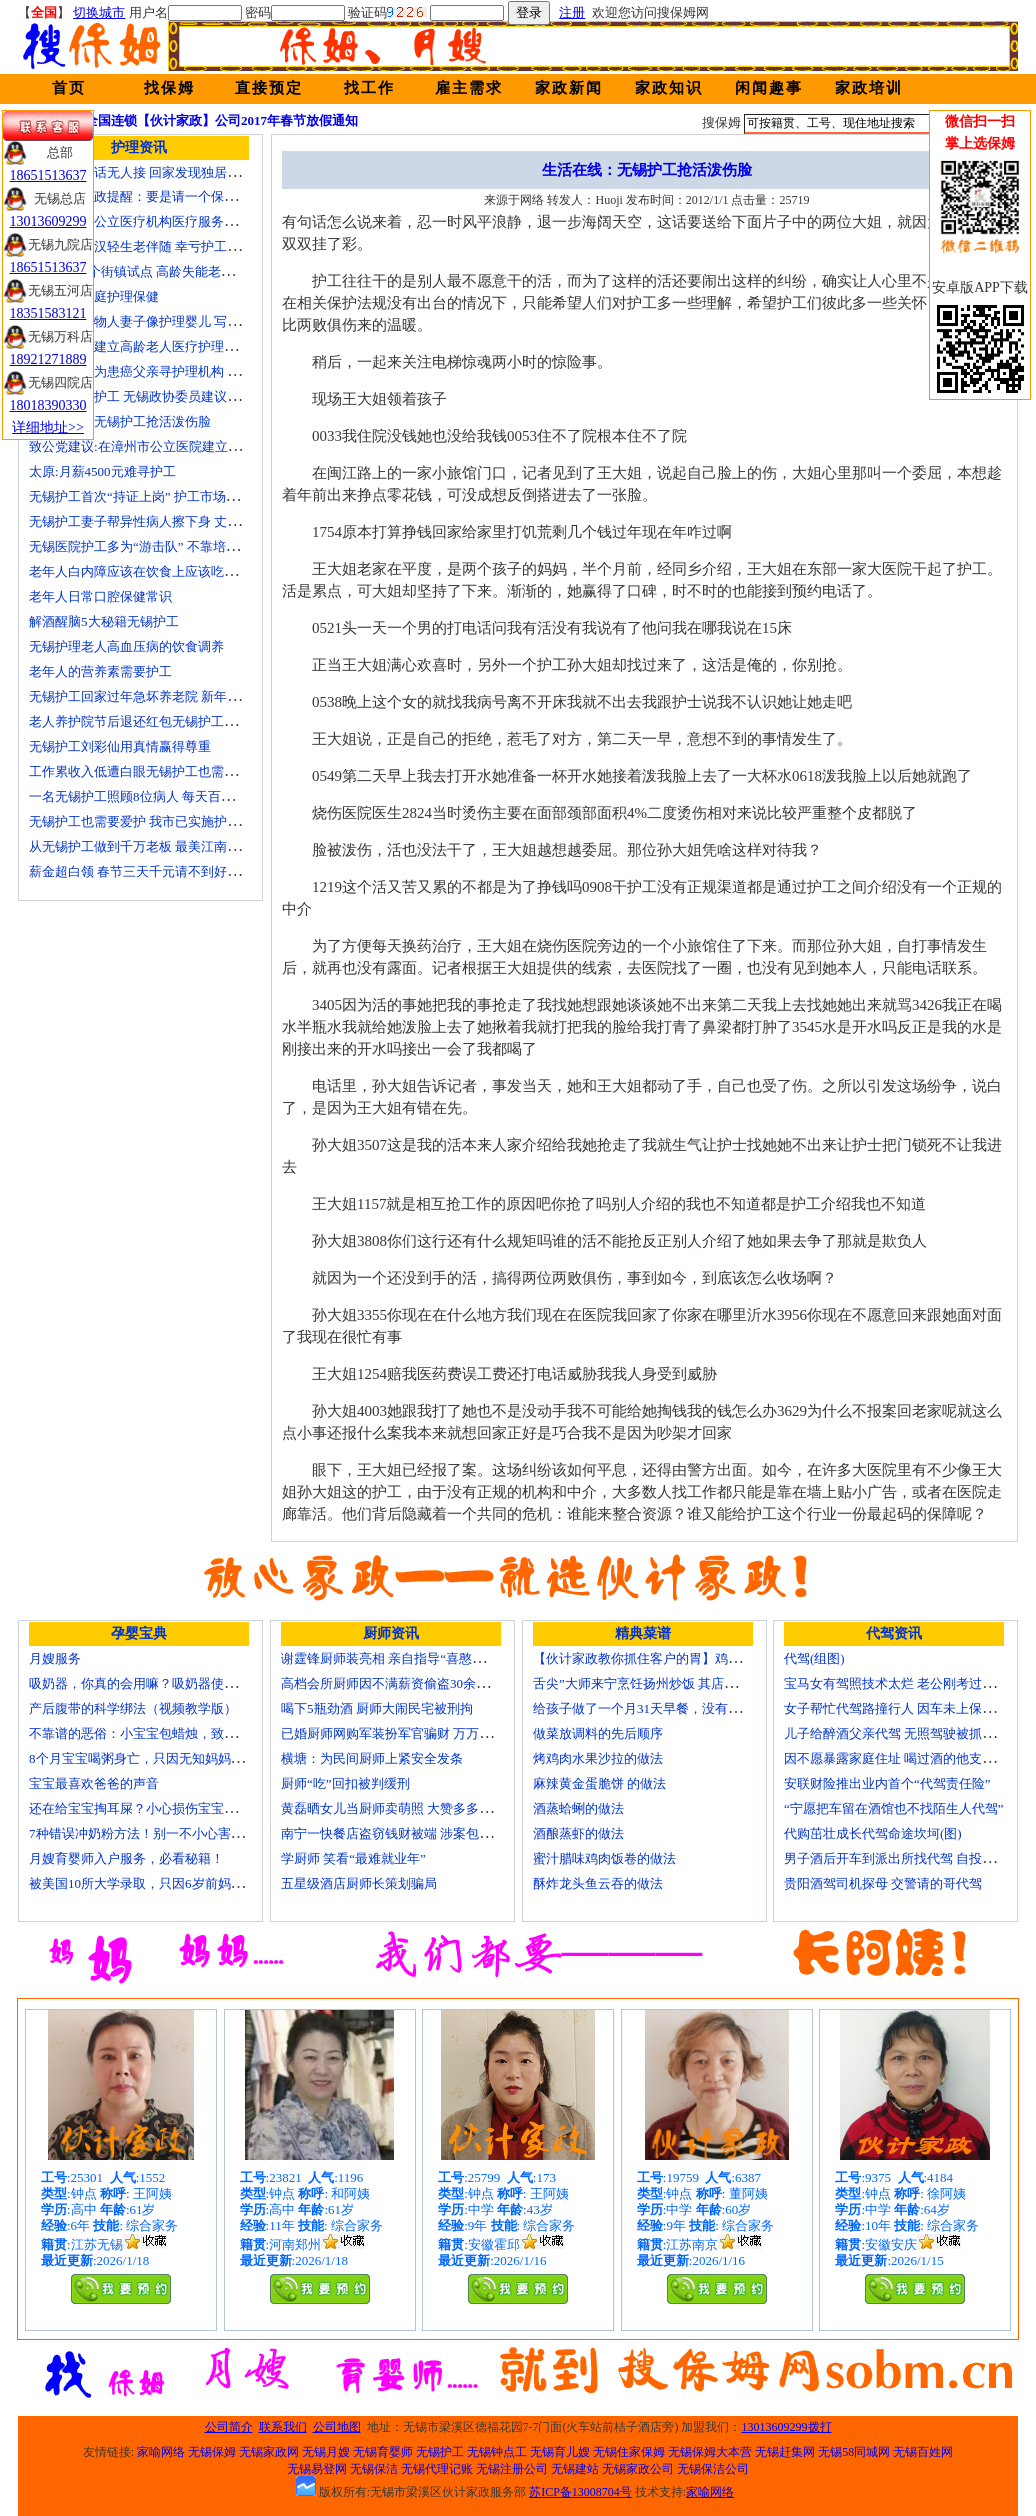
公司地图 (337, 2427)
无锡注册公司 (512, 2469)
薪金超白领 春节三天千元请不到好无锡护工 (154, 871)
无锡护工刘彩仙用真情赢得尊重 (120, 746)
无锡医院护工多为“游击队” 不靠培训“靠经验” (159, 546)
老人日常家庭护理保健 (94, 296)
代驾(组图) (814, 1658)
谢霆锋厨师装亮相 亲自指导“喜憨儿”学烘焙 (405, 1658)
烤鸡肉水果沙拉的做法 (598, 1758)
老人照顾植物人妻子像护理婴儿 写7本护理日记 (164, 321)
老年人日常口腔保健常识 (100, 596)
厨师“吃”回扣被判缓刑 (345, 1783)
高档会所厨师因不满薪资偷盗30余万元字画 (404, 1683)
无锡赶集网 (785, 2452)
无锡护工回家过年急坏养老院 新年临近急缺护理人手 (180, 696)
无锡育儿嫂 (560, 2452)
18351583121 (48, 313)
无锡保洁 (374, 2469)
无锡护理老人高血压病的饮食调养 (126, 646)
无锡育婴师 (383, 2452)
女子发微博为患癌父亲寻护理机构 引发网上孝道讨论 (180, 371)
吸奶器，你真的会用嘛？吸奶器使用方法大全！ (165, 1683)
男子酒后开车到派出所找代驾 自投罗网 (896, 1858)
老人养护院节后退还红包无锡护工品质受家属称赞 (172, 721)
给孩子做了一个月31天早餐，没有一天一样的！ (669, 1708)
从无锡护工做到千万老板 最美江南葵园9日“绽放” (169, 846)
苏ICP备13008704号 (580, 2492)
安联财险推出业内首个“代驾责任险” (887, 1783)
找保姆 (169, 88)
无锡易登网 (317, 2469)
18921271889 (48, 359)
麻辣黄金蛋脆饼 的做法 (599, 1783)
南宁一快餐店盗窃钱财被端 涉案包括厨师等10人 (419, 1833)
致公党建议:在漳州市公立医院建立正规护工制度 (167, 446)
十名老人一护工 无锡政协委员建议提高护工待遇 (167, 396)
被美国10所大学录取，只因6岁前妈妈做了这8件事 (172, 1883)
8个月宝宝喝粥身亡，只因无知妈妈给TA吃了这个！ (177, 1758)
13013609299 (48, 221)
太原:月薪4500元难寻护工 (102, 471)
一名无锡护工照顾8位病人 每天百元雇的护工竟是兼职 (183, 796)
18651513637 (48, 175)
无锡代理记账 (437, 2469)
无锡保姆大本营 (710, 2452)
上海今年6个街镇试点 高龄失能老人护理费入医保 (170, 271)
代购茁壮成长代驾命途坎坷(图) (873, 1833)
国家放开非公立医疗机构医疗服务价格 (139, 221)
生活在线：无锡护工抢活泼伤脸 (120, 421)
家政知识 (669, 88)
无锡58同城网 (854, 2452)
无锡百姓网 (923, 2452)
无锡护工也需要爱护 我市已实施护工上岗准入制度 (173, 821)
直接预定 (269, 88)
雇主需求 (469, 88)
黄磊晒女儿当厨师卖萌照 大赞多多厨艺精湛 (406, 1808)
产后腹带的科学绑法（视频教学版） (133, 1708)
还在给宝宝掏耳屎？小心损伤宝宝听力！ (146, 1808)
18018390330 (48, 405)
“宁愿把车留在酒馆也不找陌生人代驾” (894, 1808)
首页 (69, 88)
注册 (572, 12)
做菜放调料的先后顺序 (598, 1733)
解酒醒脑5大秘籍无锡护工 (104, 621)
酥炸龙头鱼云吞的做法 (598, 1883)
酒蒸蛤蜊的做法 (578, 1808)
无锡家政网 (269, 2452)
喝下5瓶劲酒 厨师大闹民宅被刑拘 (377, 1708)
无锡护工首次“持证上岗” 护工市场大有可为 (153, 496)
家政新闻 (569, 88)
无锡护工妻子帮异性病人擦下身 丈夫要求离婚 (160, 521)
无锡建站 (575, 2469)
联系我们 (283, 2427)
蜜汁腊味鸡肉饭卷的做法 (604, 1858)
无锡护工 (440, 2452)
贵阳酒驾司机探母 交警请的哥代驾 (883, 1883)
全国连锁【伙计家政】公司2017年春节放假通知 (221, 120)
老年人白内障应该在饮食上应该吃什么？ (146, 571)
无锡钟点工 (497, 2452)
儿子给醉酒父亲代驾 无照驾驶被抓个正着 (902, 1733)
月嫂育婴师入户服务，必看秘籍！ (126, 1858)
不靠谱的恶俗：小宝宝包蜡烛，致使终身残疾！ (165, 1733)
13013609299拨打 (787, 2427)
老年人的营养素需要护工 (100, 671)
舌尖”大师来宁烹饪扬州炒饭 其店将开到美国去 (667, 1683)
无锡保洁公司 (713, 2469)
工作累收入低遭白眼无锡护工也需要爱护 (146, 771)
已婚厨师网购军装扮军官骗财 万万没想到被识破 (419, 1733)
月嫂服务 (55, 1658)
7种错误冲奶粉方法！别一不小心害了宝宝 (149, 1833)
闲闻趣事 (769, 88)
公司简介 (229, 2427)
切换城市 (99, 12)
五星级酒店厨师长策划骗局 (359, 1883)
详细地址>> (48, 427)
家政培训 (869, 88)
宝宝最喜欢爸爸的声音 (94, 1783)
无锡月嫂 (326, 2452)
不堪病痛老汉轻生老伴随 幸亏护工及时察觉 (154, 246)
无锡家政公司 (638, 2469)
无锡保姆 (212, 2452)
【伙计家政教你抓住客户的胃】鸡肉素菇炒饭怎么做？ (689, 1658)
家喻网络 (161, 2452)
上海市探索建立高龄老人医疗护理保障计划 (152, 346)
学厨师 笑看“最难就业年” (353, 1858)
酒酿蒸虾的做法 (578, 1833)
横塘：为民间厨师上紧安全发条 (372, 1758)
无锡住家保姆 (629, 2452)
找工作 (369, 88)
